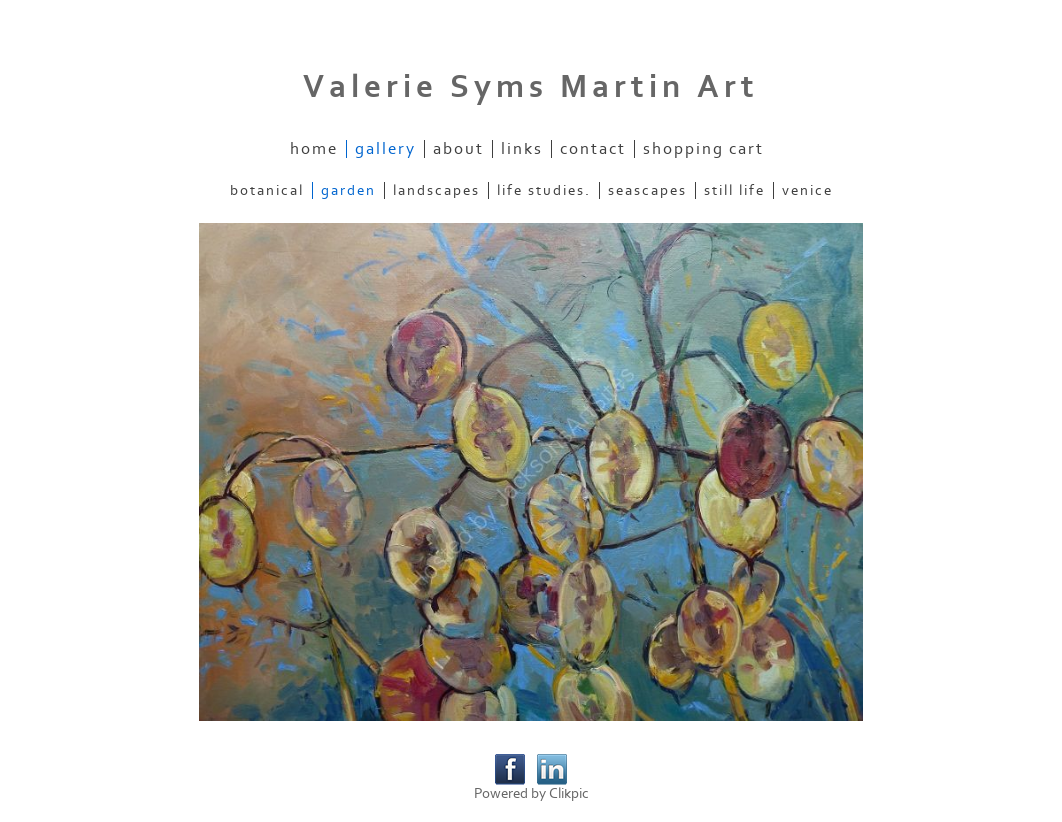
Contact (593, 149)
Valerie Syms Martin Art (531, 87)
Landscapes (436, 190)
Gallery (385, 149)
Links (522, 149)
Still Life (734, 190)
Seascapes (647, 190)
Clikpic (569, 793)
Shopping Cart (703, 149)
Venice (807, 190)
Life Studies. (544, 190)
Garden (348, 190)
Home (314, 149)
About (458, 149)
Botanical (267, 190)
